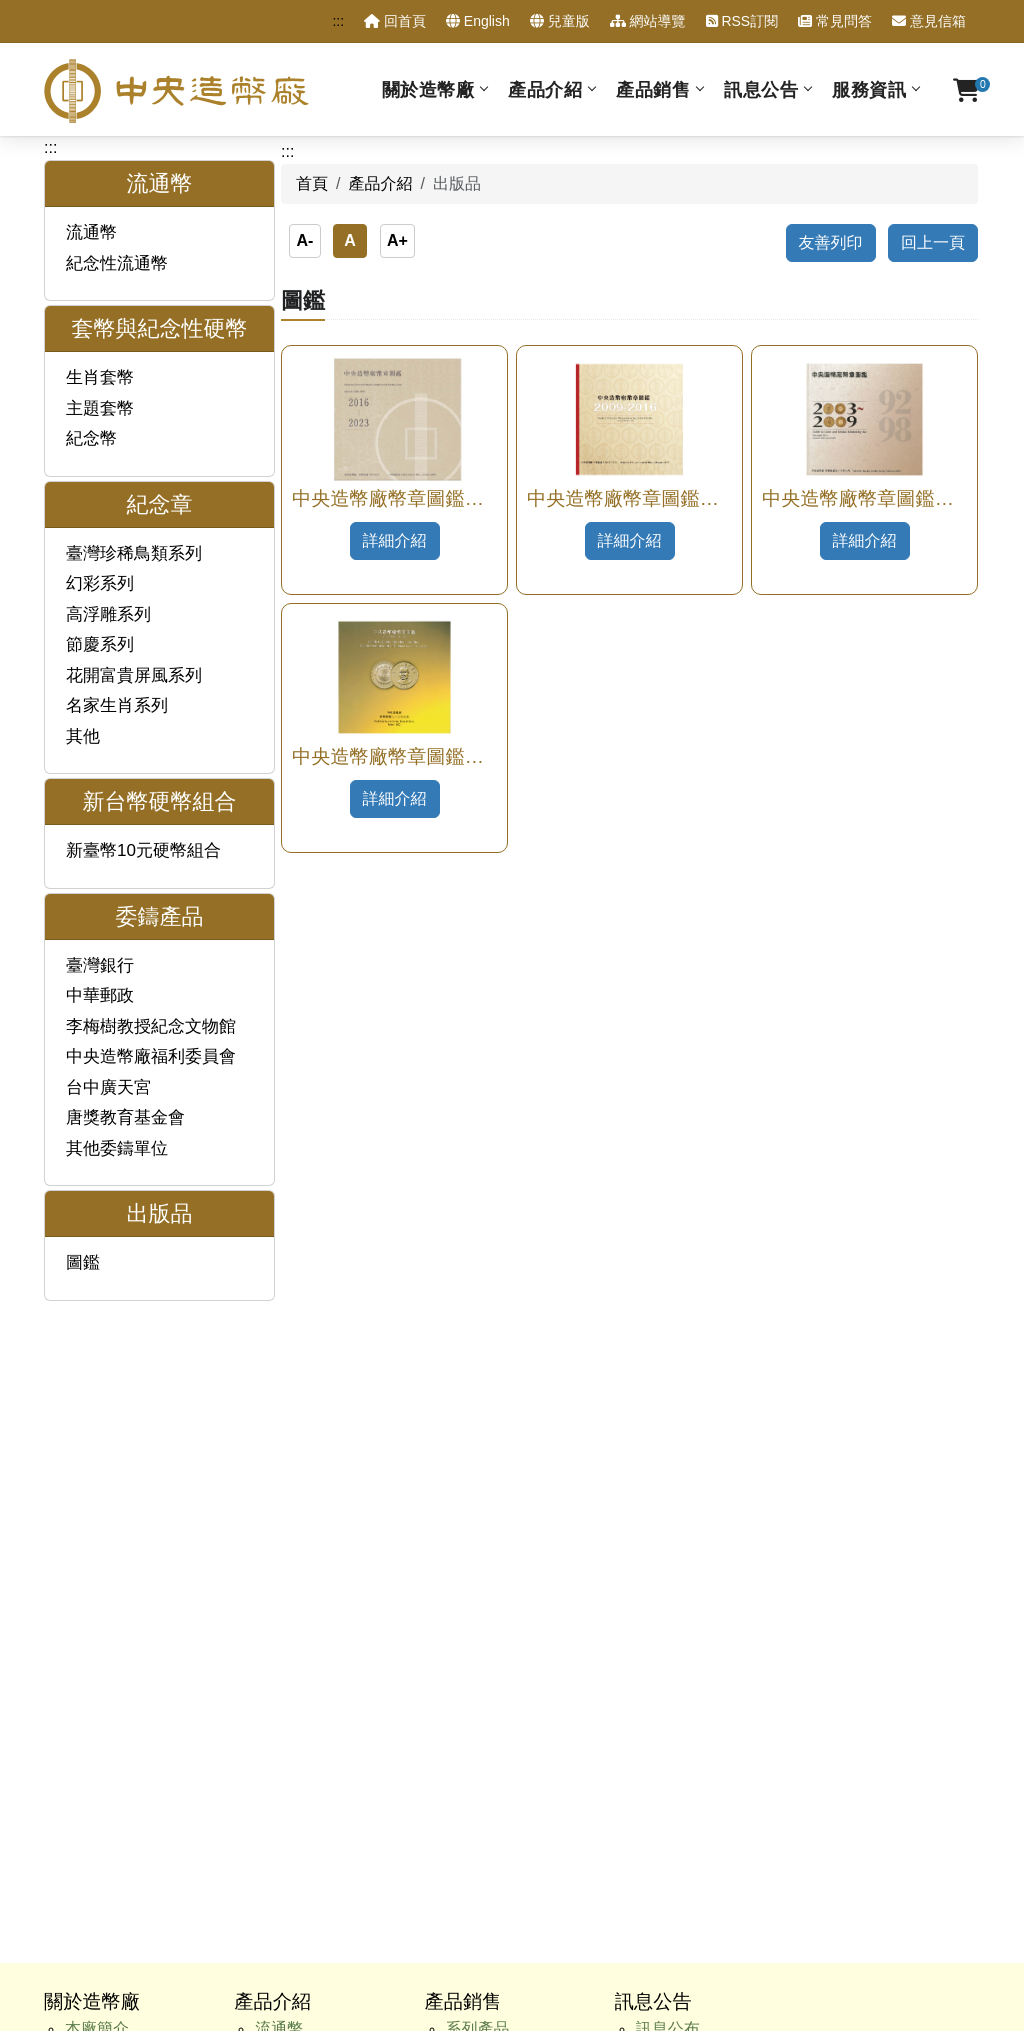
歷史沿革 (97, 1393)
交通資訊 (97, 1793)
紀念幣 (91, 438)
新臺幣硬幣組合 (311, 1446)
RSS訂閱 (742, 21)
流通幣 (91, 232)
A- (304, 240)
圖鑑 (83, 1262)
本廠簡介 (97, 1367)
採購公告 (668, 1446)
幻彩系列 (100, 583)
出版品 (279, 1500)
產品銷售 (653, 89)
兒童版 (560, 21)
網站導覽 (648, 21)
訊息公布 (668, 1367)
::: (338, 21)
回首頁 (395, 21)
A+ (397, 240)
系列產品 (478, 1367)
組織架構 (97, 1420)
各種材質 (478, 1393)
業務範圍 (97, 1446)
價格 (462, 1446)
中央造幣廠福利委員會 (151, 1056)
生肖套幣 (100, 377)
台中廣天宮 (108, 1087)
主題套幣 (100, 408)
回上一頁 (933, 242)
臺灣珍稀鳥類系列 (134, 553)
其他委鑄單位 (117, 1148)
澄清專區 (668, 1393)
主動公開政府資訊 (129, 1580)
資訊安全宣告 (592, 1870)
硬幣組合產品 (494, 1420)
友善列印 (831, 242)
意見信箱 (929, 21)
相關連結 (97, 1766)
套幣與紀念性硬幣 (319, 1393)
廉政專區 (97, 1607)
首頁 (312, 183)
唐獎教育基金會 (125, 1117)
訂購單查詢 (105, 1686)
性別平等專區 (113, 1660)
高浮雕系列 (108, 614)
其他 (83, 736)
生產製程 (97, 1473)
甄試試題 (97, 1633)
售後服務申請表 (121, 1713)
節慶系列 (100, 644)
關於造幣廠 (428, 89)
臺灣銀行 (100, 965)
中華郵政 (100, 995)
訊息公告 (761, 89)
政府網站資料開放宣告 (732, 1870)
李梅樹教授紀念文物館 (151, 1026)
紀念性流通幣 (117, 263)
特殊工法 (478, 1473)
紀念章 (279, 1420)
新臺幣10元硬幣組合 (143, 850)
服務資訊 (869, 89)
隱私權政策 (492, 1870)
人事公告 (668, 1420)
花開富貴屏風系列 (134, 675)
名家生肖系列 (117, 705)
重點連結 (97, 1740)
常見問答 (835, 21)
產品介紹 (545, 89)
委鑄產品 (287, 1473)
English (478, 21)
